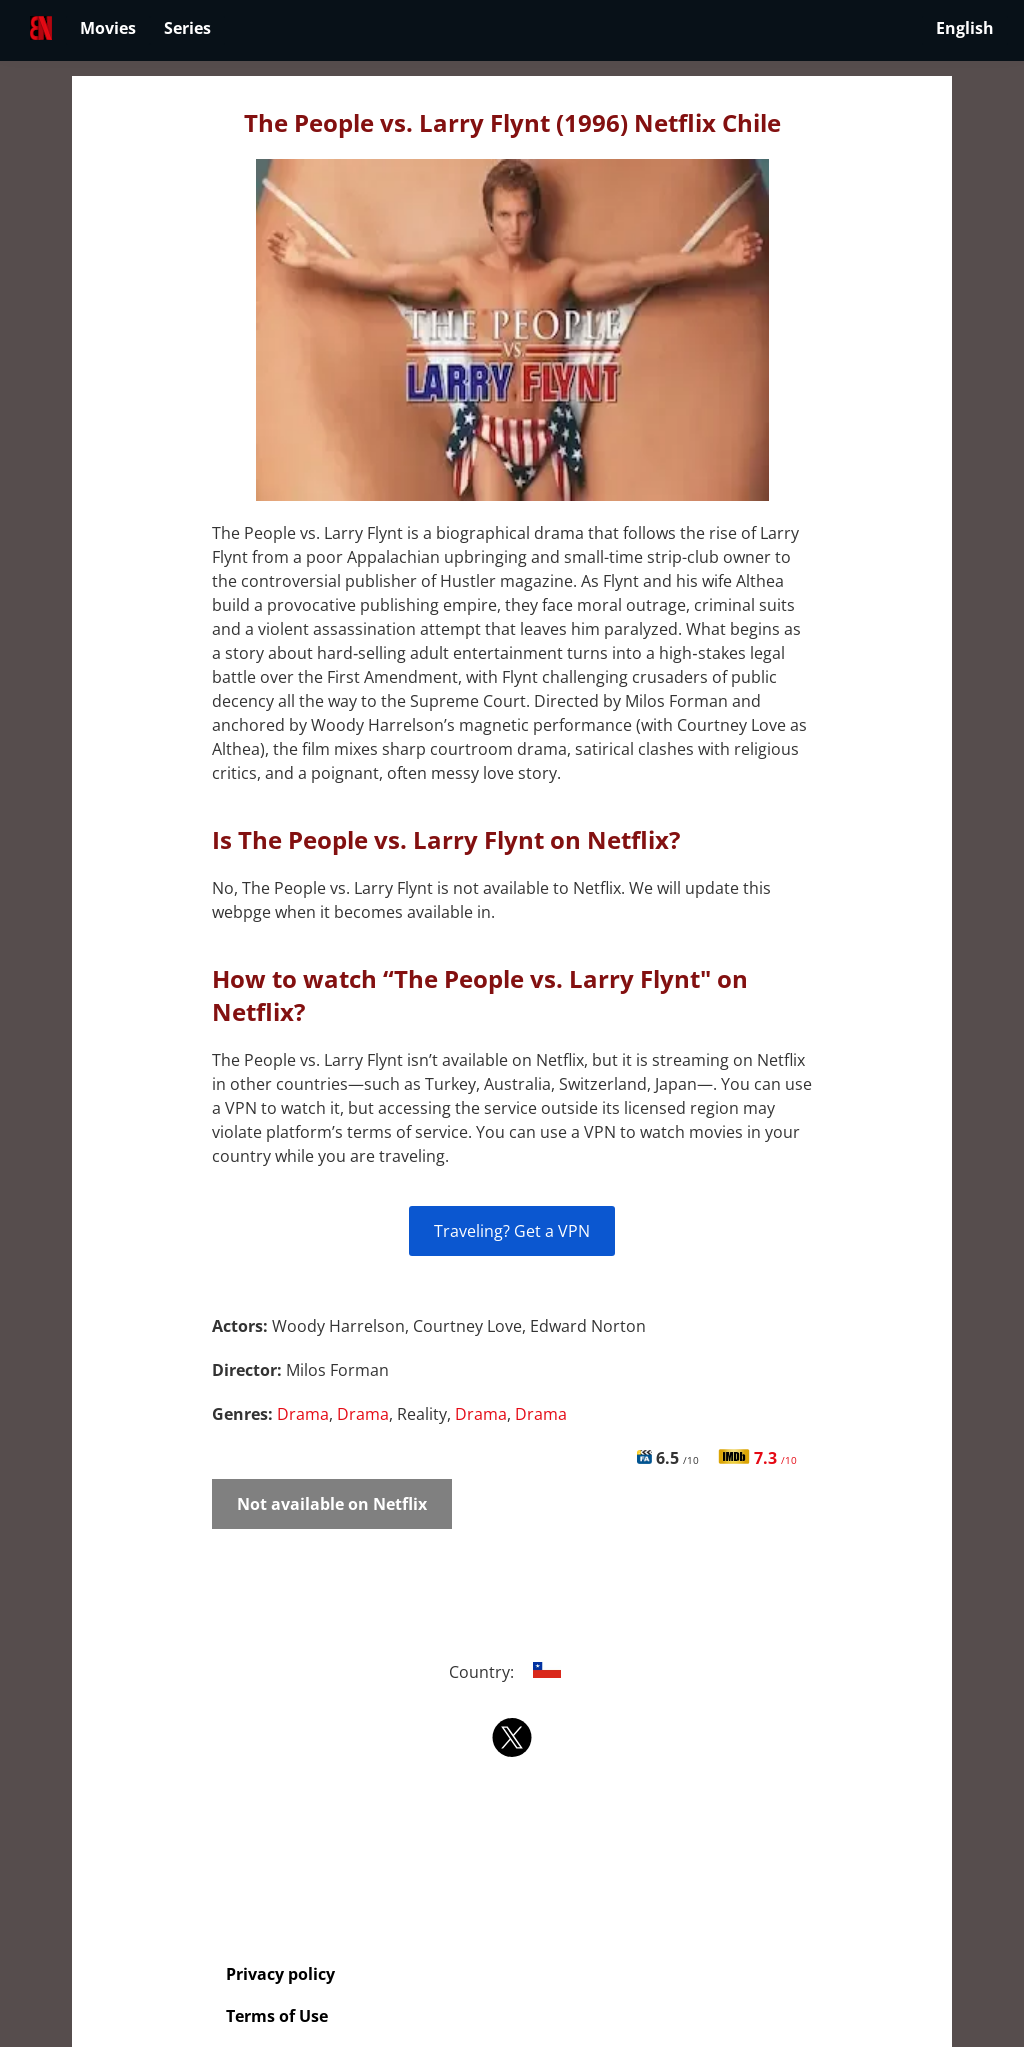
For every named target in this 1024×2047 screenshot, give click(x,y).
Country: (512, 1672)
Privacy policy (280, 1974)
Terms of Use (277, 2016)
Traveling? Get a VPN (512, 1231)
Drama (303, 1414)
